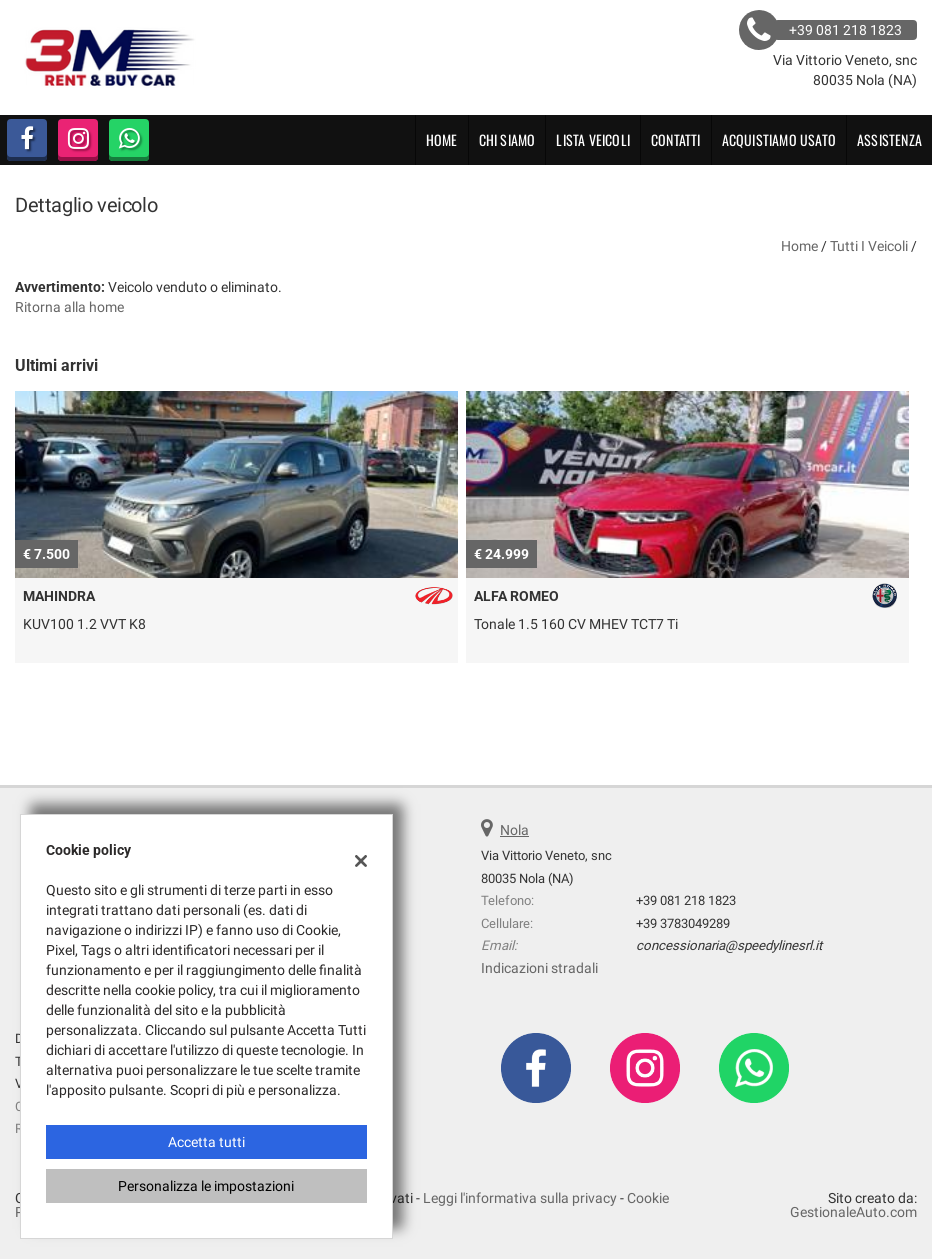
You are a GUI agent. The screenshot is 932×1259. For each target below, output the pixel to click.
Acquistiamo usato (779, 139)
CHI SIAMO (507, 139)
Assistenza (889, 139)
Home (442, 139)
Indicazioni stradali (539, 968)
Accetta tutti (206, 1142)
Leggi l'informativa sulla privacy (520, 1198)
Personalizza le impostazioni (206, 1186)
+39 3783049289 (683, 923)
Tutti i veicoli (869, 246)
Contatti (676, 139)
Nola (514, 830)
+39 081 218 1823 (686, 900)
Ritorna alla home (69, 307)
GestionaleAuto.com (853, 1212)
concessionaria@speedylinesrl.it (729, 945)
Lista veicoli (593, 139)
